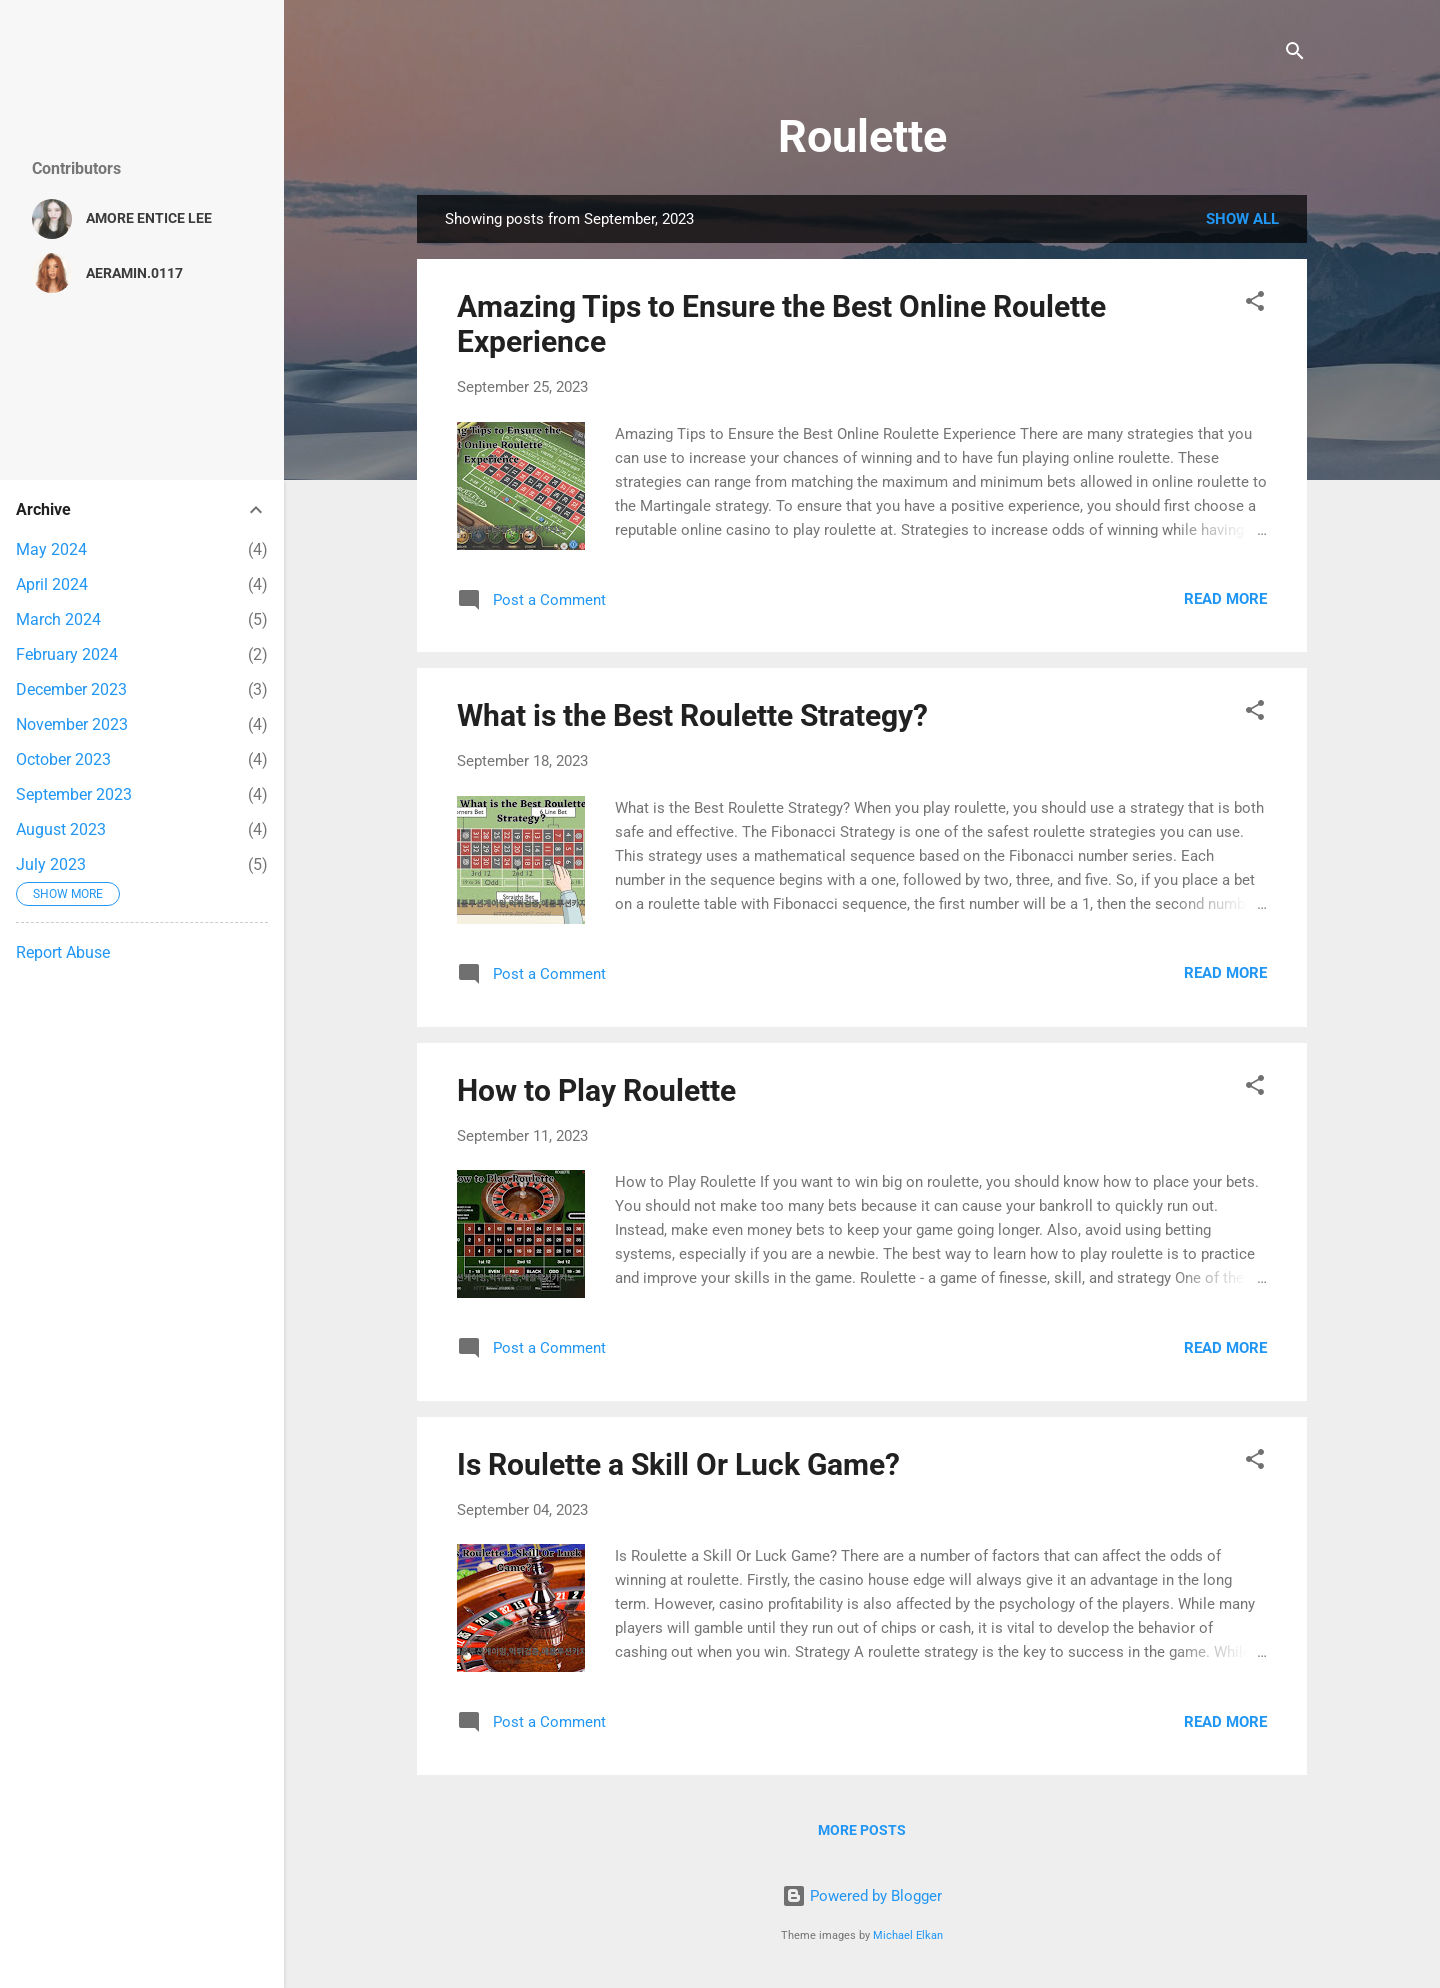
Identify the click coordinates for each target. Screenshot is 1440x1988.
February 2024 (67, 654)
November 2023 (72, 724)
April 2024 (52, 584)
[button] (1255, 304)
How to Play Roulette (596, 1090)
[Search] (1295, 54)
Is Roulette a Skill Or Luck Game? (678, 1464)
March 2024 (58, 619)
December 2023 (71, 689)
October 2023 (63, 759)
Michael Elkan (908, 1935)
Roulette (862, 136)
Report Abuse (63, 952)
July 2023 (51, 864)
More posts (862, 1830)
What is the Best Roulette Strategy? (692, 715)
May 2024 (51, 549)
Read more (1225, 599)
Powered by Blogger (862, 1896)
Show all (1242, 219)
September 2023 (74, 794)
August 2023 (61, 829)
